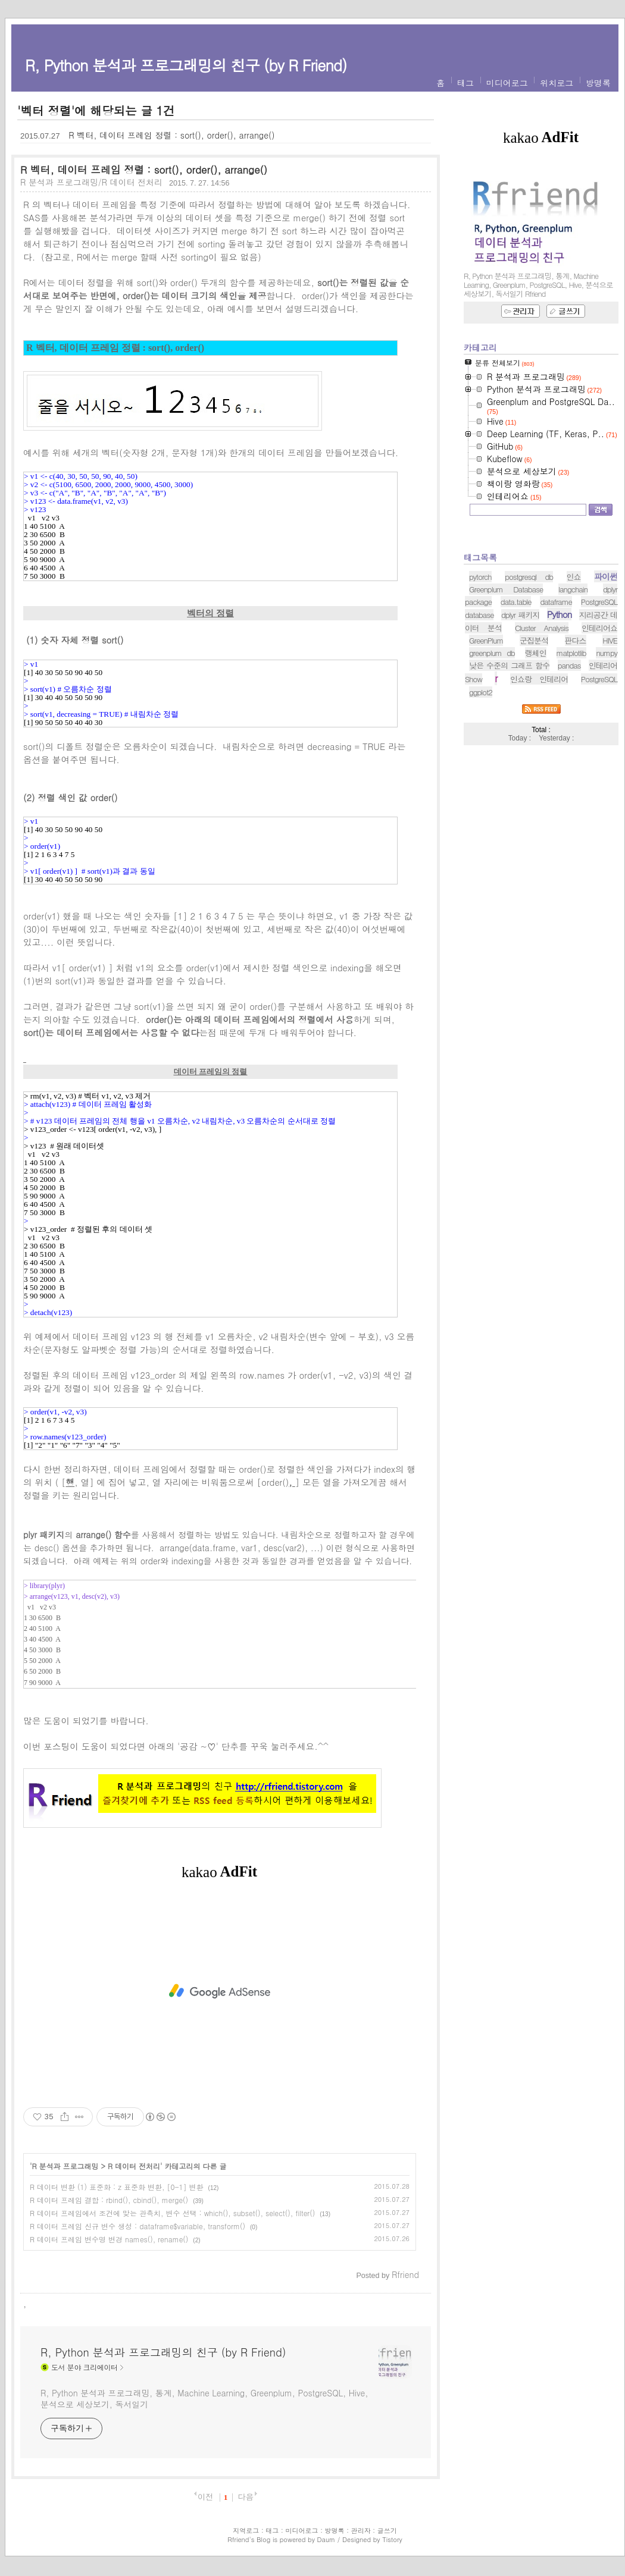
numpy (606, 801)
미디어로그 (507, 83)
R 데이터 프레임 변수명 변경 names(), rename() (109, 2239)
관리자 (361, 2530)
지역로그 (246, 2530)
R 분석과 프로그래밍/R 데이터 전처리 (91, 182)
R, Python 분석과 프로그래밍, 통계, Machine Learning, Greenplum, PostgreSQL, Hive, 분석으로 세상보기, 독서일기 (204, 2398)
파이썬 (605, 725)
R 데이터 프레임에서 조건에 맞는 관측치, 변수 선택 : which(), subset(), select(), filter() (172, 2213)
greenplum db (492, 801)
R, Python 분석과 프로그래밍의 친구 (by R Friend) (185, 65)
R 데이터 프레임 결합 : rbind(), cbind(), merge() (109, 2200)
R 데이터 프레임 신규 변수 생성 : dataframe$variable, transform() (137, 2226)
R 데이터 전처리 (134, 2166)
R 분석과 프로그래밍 (65, 2166)
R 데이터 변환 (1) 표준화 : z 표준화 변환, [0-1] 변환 (117, 2187)
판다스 (575, 789)
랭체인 (535, 801)
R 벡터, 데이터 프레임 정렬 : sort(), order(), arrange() (171, 135)
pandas (569, 814)
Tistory (392, 2539)
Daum (326, 2539)
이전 (206, 2496)
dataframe (555, 750)
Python (559, 763)
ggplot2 (480, 840)
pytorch (480, 725)
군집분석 (534, 789)
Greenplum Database (506, 737)
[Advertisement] (219, 1991)
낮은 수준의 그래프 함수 (509, 814)
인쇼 (574, 725)
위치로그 (556, 83)
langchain (573, 737)
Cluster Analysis (541, 776)
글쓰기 (387, 2530)
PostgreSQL (599, 827)
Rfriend (238, 2539)
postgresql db (529, 725)
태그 (465, 83)
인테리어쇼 (599, 776)
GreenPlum (486, 789)
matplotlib (571, 801)
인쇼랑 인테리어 (539, 827)
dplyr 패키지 (520, 763)
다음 (246, 2496)
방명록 (598, 83)
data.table (516, 750)
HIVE (609, 789)
